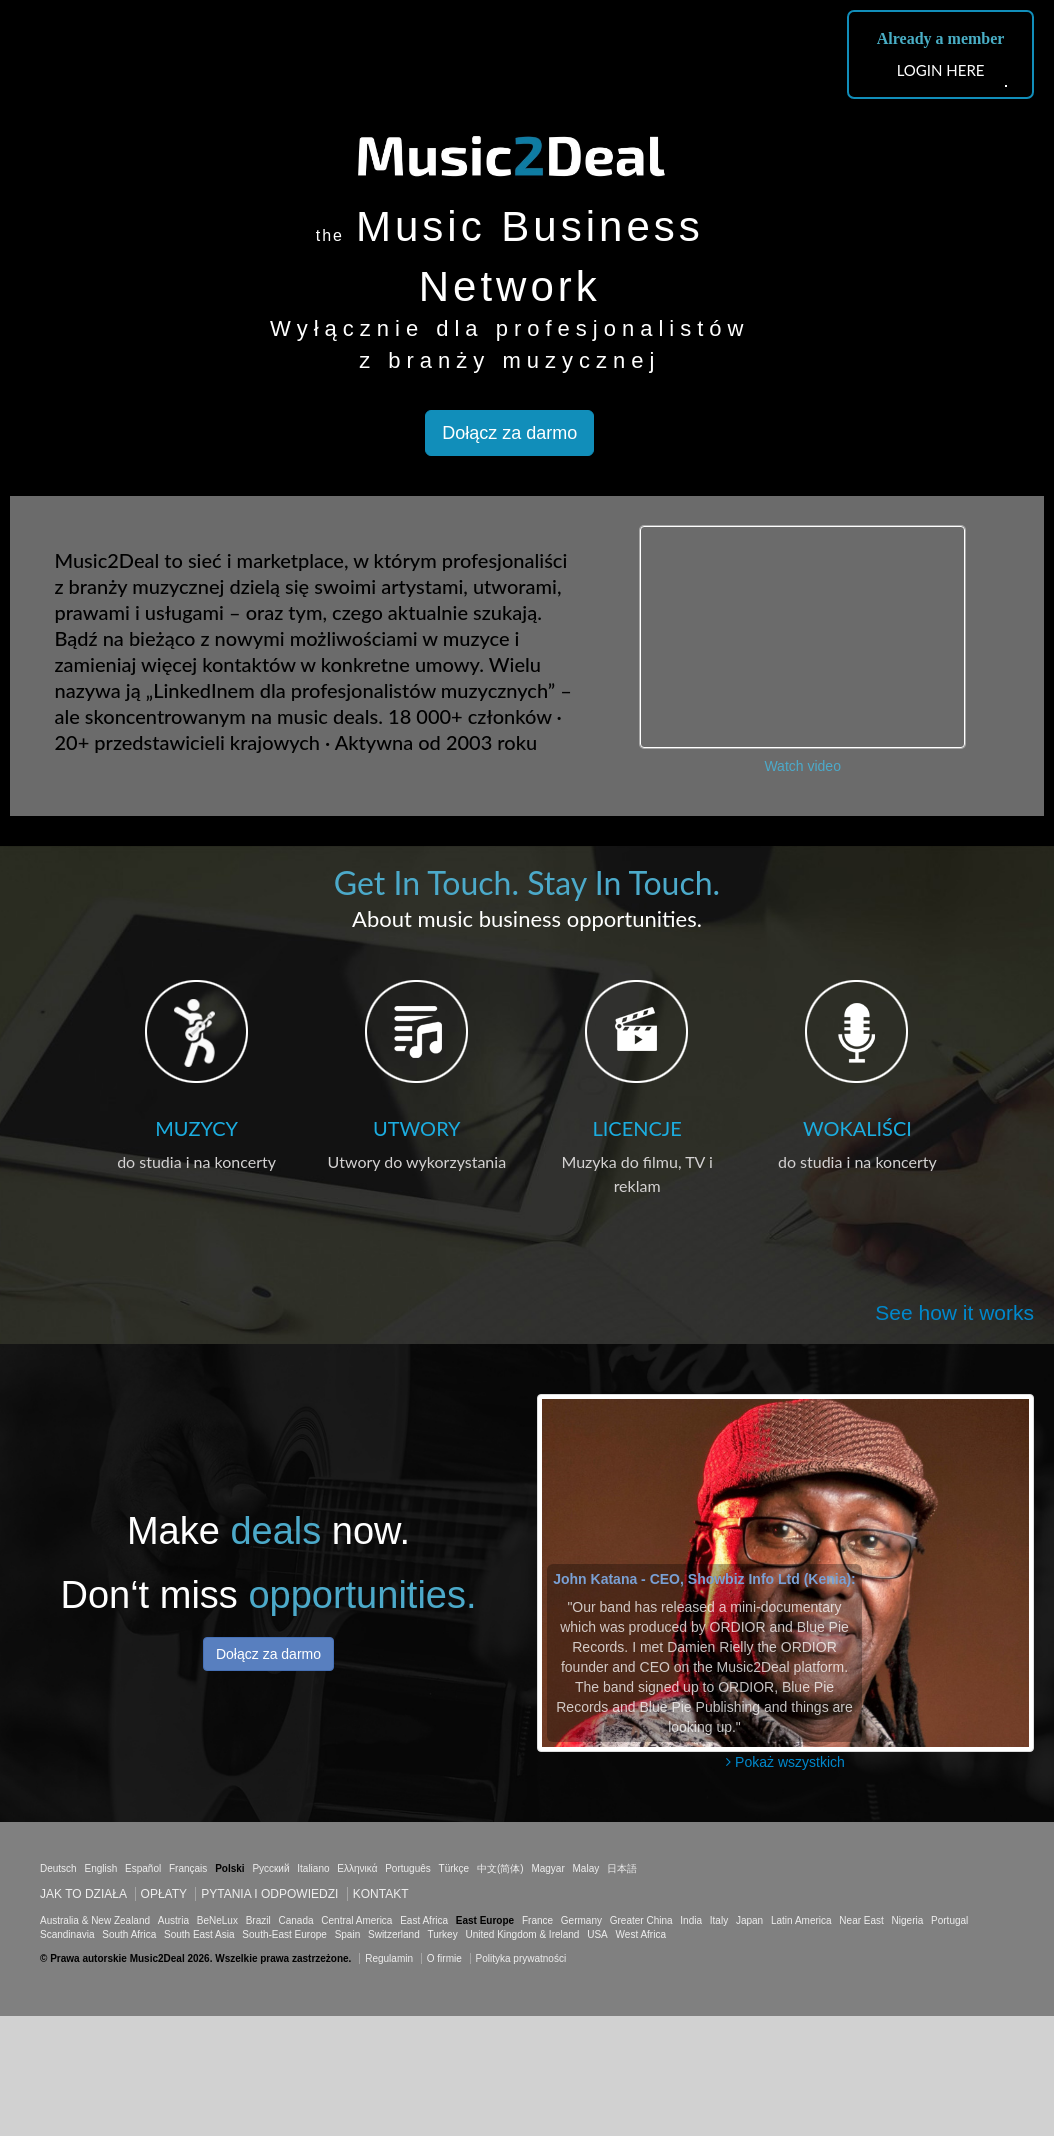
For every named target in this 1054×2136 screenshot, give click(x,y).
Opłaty (164, 1894)
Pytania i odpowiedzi (269, 1894)
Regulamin (389, 1958)
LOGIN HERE (941, 70)
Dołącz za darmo (509, 433)
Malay (586, 1868)
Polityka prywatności (521, 1958)
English (100, 1868)
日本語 (622, 1868)
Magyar (547, 1868)
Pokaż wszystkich (785, 1762)
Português (408, 1868)
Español (143, 1868)
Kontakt (381, 1894)
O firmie (444, 1958)
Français (188, 1868)
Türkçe (454, 1868)
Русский (270, 1868)
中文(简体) (500, 1868)
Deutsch (58, 1868)
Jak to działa (83, 1894)
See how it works (954, 1312)
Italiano (313, 1868)
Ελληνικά (357, 1868)
